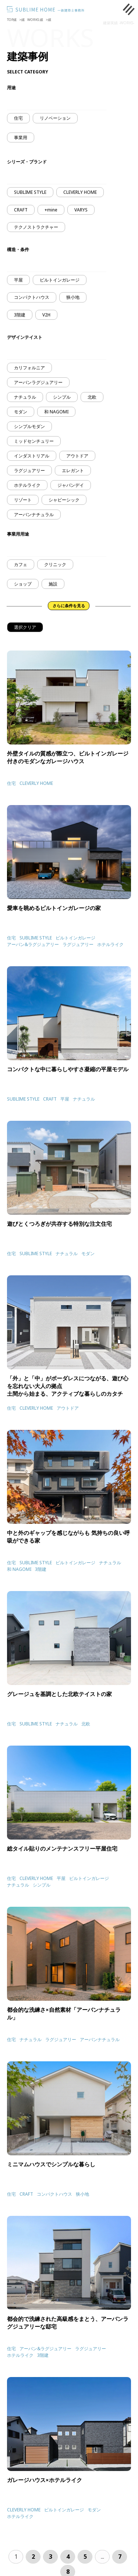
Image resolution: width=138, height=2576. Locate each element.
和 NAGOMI (56, 412)
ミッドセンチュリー (34, 441)
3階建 (19, 315)
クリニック (55, 564)
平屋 (18, 280)
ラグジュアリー (29, 470)
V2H (46, 315)
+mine (51, 210)
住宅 (18, 118)
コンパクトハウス (31, 297)
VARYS (81, 210)
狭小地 (72, 297)
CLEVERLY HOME (80, 192)
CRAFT (21, 210)
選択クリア (25, 627)
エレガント (73, 470)
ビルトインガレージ (59, 280)
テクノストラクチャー (36, 227)
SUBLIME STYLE (30, 192)
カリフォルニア (29, 368)
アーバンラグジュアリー (38, 382)
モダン (20, 412)
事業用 (20, 137)
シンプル (62, 397)
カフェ (20, 564)
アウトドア (77, 456)
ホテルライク (27, 485)
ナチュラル (25, 397)
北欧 (92, 397)
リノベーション (55, 118)
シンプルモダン (29, 426)
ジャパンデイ (70, 485)
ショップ (23, 584)
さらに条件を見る (69, 605)
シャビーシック (64, 500)
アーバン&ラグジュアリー (33, 944)
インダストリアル (31, 456)
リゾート (23, 500)
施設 (53, 584)
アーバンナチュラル (34, 514)
